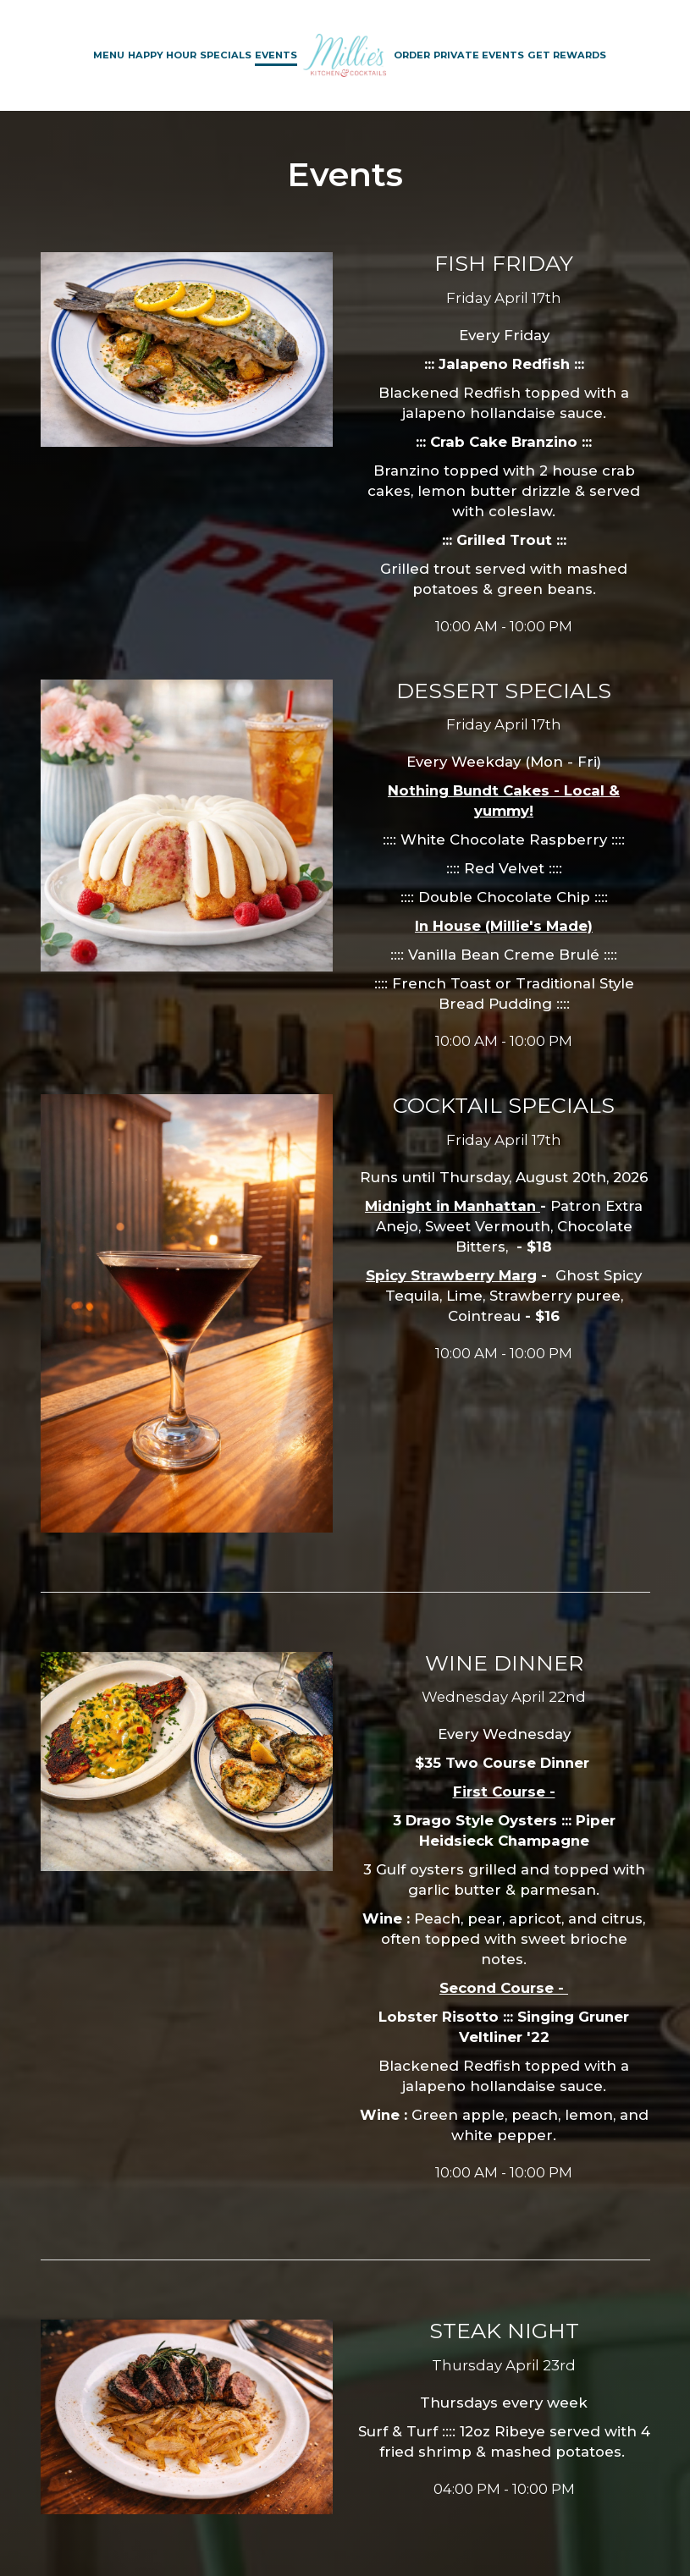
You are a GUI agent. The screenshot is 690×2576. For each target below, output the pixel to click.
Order (412, 55)
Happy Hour (162, 55)
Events (276, 55)
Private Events (478, 55)
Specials (225, 55)
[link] (345, 55)
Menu (108, 55)
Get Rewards (566, 55)
